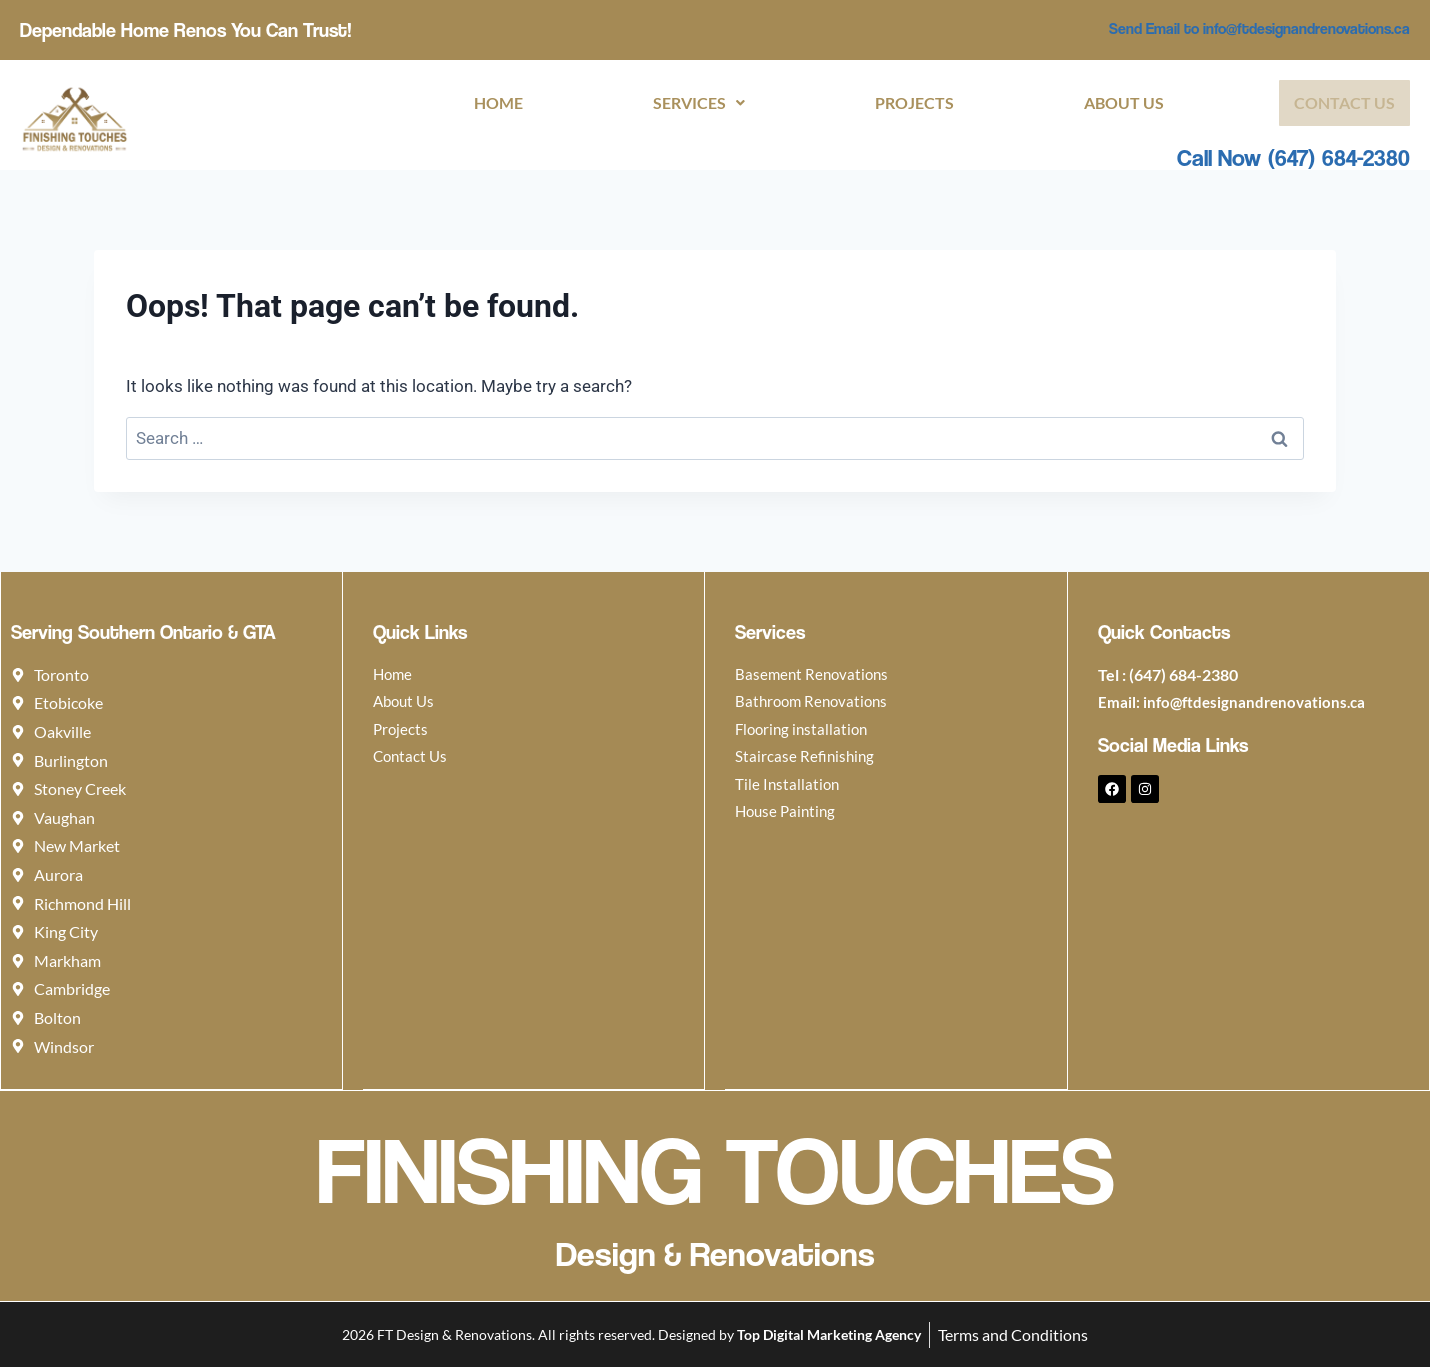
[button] (690, 103)
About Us (1122, 103)
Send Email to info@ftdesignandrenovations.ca (1246, 28)
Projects (909, 103)
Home (485, 103)
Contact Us (1344, 103)
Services (690, 103)
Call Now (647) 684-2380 (1293, 158)
